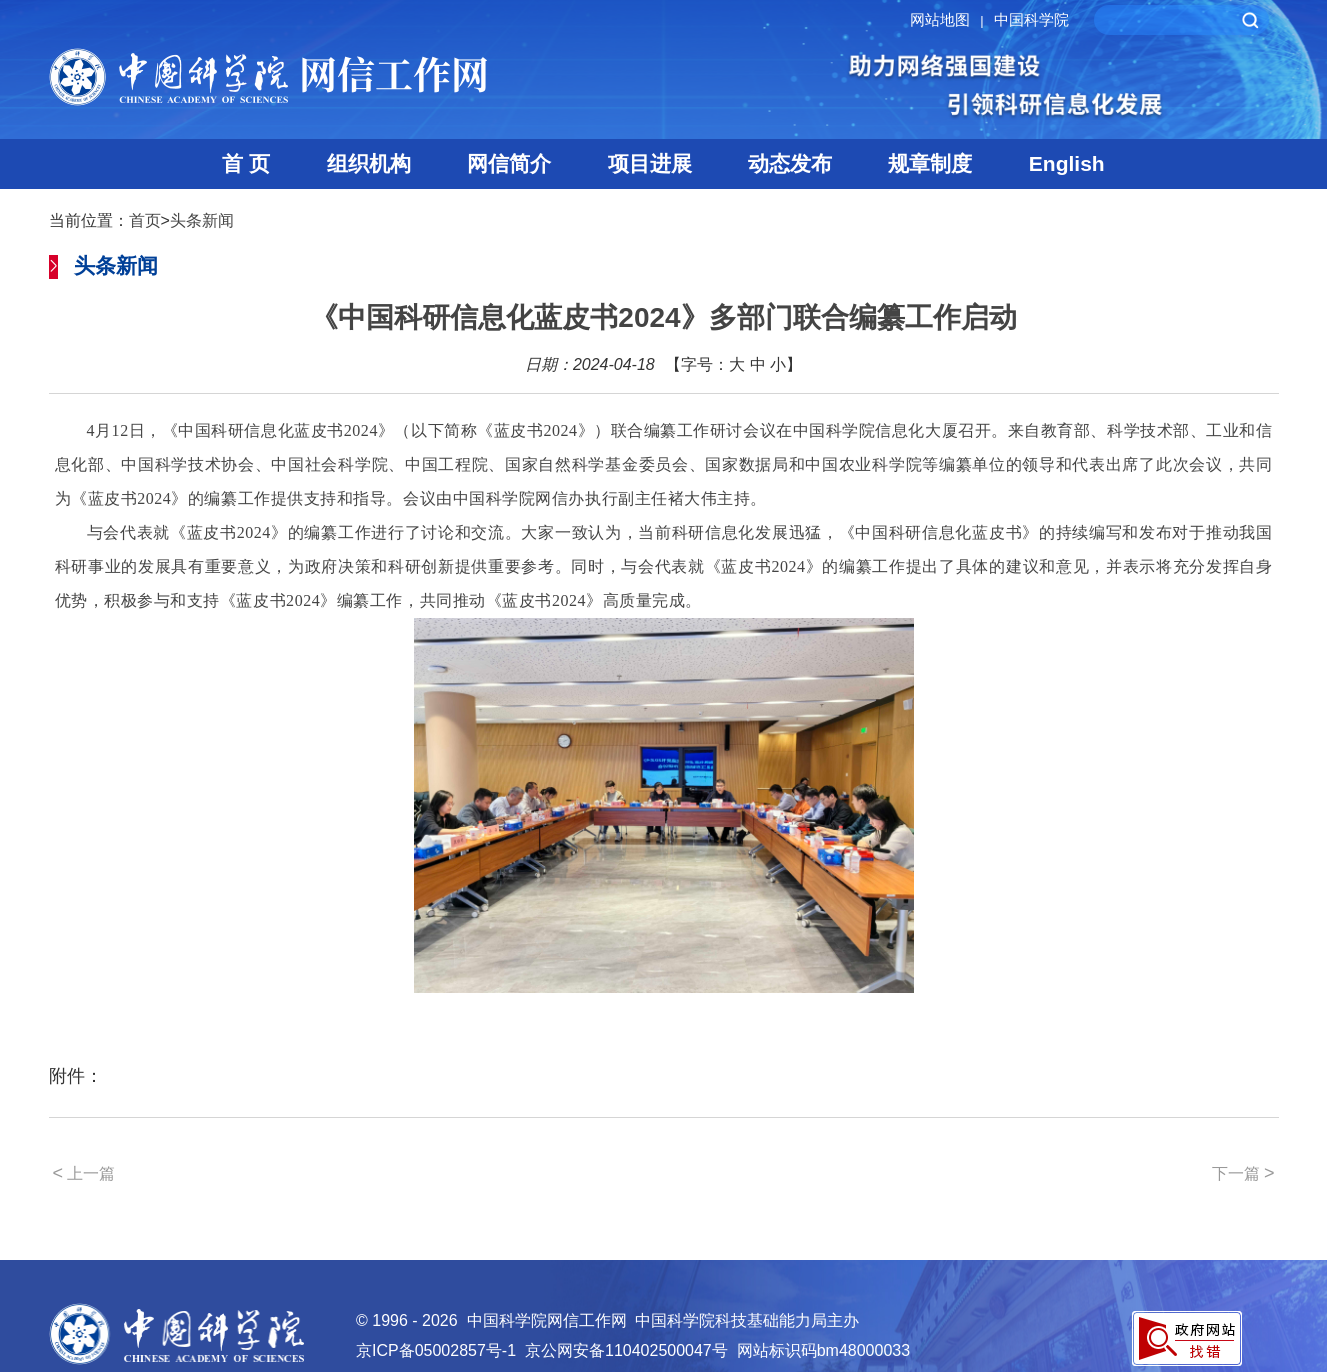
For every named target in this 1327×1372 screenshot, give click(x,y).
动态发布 (790, 163)
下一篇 (1243, 1173)
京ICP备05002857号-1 (436, 1350)
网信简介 (509, 163)
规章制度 (930, 163)
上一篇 (84, 1173)
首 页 (246, 163)
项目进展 (650, 163)
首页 (145, 220)
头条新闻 (202, 220)
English (1067, 163)
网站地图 (949, 19)
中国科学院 (1031, 19)
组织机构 (369, 163)
